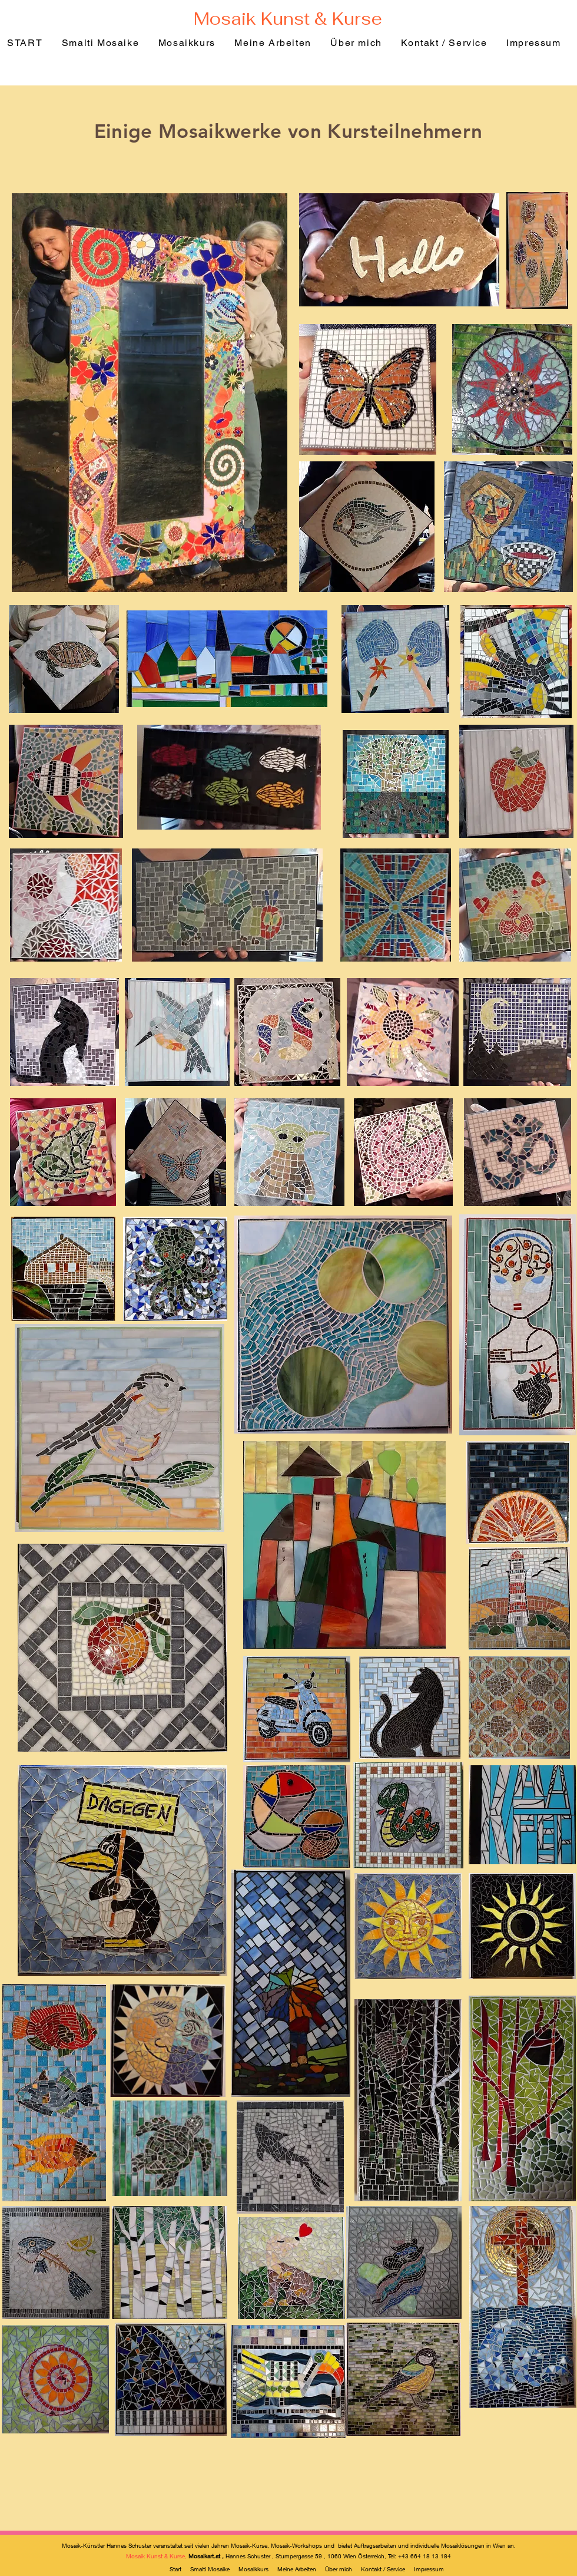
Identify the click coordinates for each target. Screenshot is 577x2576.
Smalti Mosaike (210, 2568)
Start (176, 2568)
